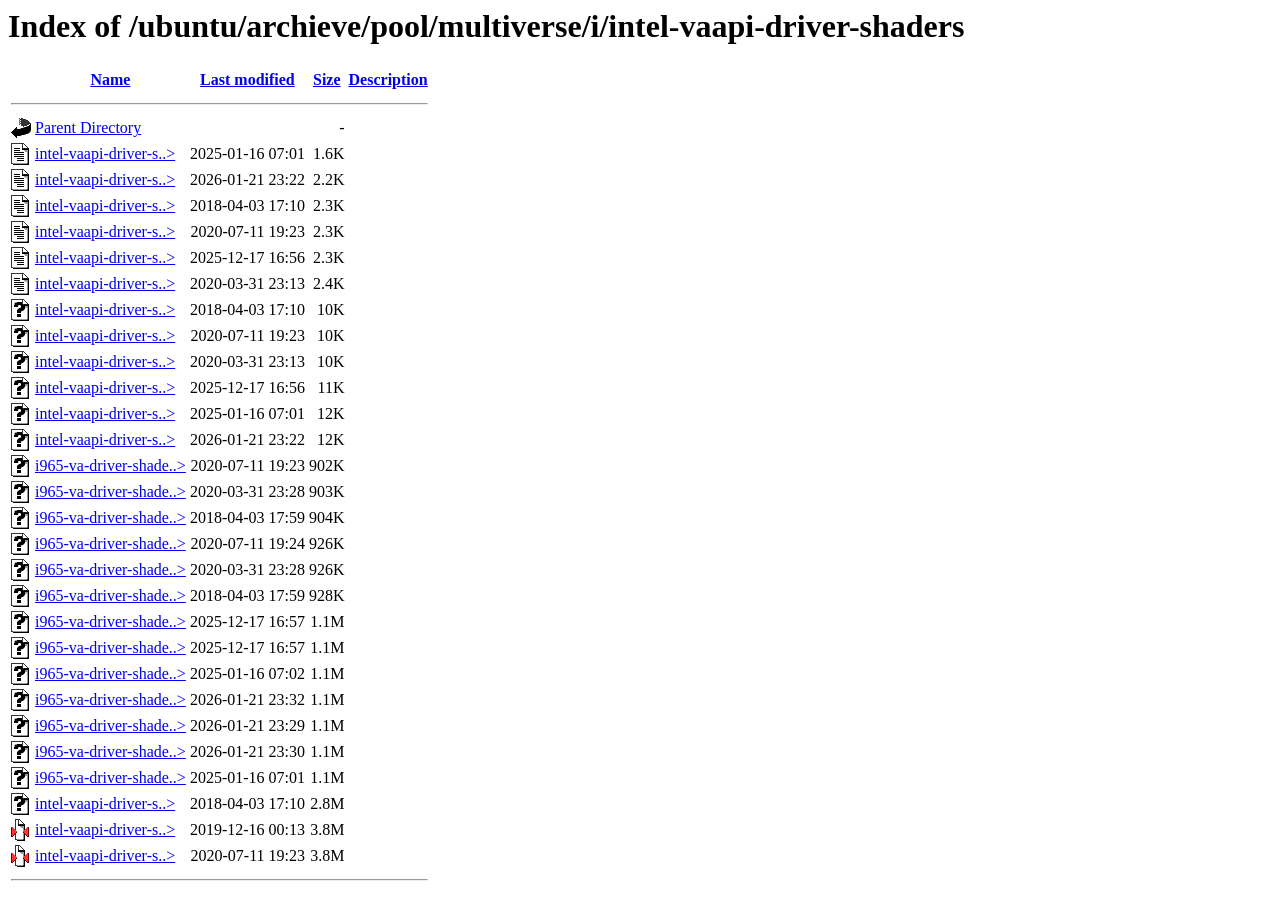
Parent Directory (88, 127)
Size (327, 79)
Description (388, 79)
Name (110, 79)
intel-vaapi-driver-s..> (105, 153)
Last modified (247, 79)
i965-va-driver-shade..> (110, 465)
